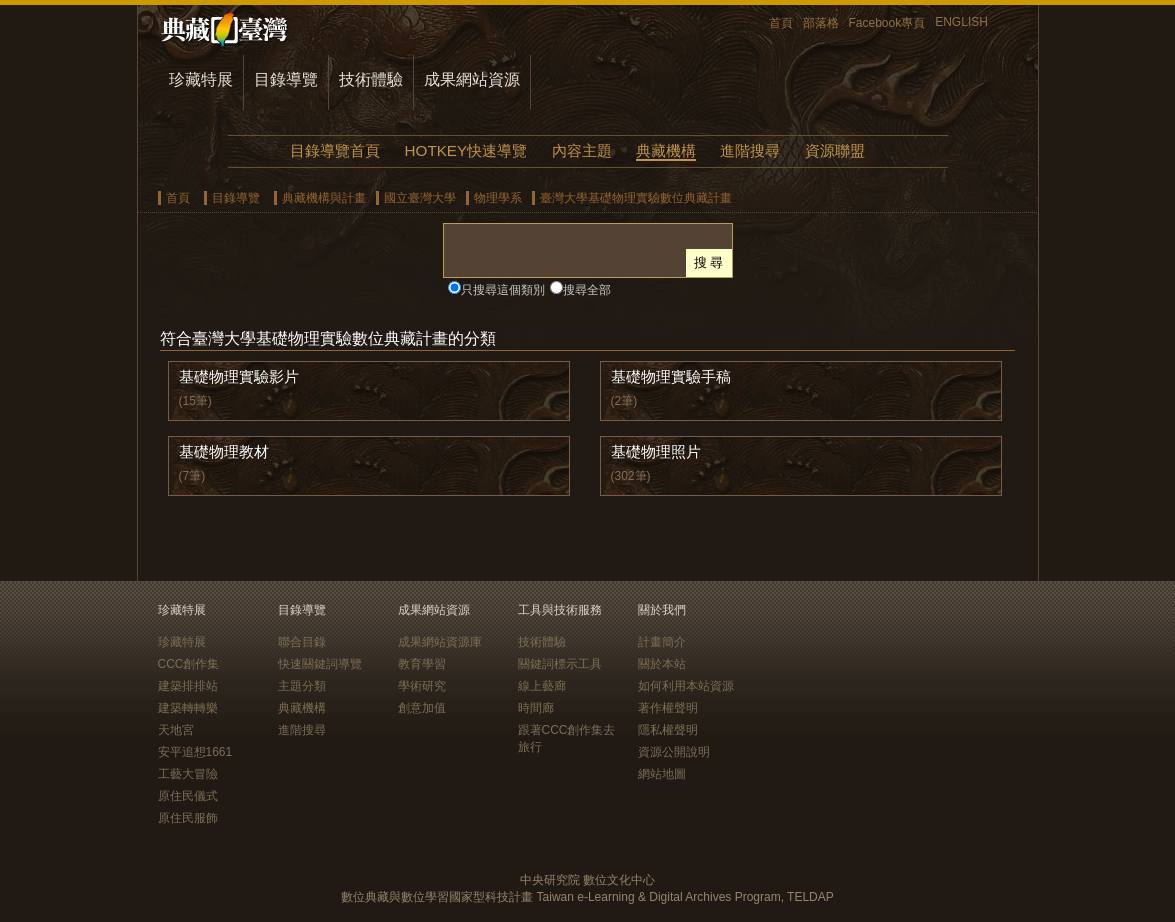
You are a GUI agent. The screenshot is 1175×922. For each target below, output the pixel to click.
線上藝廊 (542, 686)
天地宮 (176, 730)
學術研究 (422, 686)
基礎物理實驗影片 (239, 376)
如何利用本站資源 (686, 686)
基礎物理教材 (224, 451)
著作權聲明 (668, 708)
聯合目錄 (302, 642)
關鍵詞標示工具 (560, 664)
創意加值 (422, 708)
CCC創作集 (189, 664)
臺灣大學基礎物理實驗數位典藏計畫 (636, 198)
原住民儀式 (188, 796)
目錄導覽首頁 (335, 150)
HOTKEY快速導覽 (466, 150)
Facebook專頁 (887, 23)
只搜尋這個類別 (503, 290)
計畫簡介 (662, 642)
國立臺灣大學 (420, 198)
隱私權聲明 (668, 730)
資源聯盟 (835, 150)
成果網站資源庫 (440, 642)
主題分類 (302, 686)
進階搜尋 (750, 150)
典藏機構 (666, 150)
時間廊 (536, 708)
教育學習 (422, 664)
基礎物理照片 (656, 451)
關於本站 (662, 664)
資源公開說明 (674, 752)
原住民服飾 (188, 818)
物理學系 (498, 198)
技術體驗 (371, 79)
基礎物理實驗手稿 (671, 376)
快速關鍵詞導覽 (320, 664)
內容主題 (582, 150)
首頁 (781, 23)
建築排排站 (188, 686)
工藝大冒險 (188, 774)
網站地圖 (662, 774)
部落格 (821, 23)
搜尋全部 (587, 290)
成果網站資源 (472, 79)
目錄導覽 (286, 79)
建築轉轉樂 (188, 708)
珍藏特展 (201, 79)
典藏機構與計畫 (324, 198)
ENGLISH (961, 22)
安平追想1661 (195, 752)
